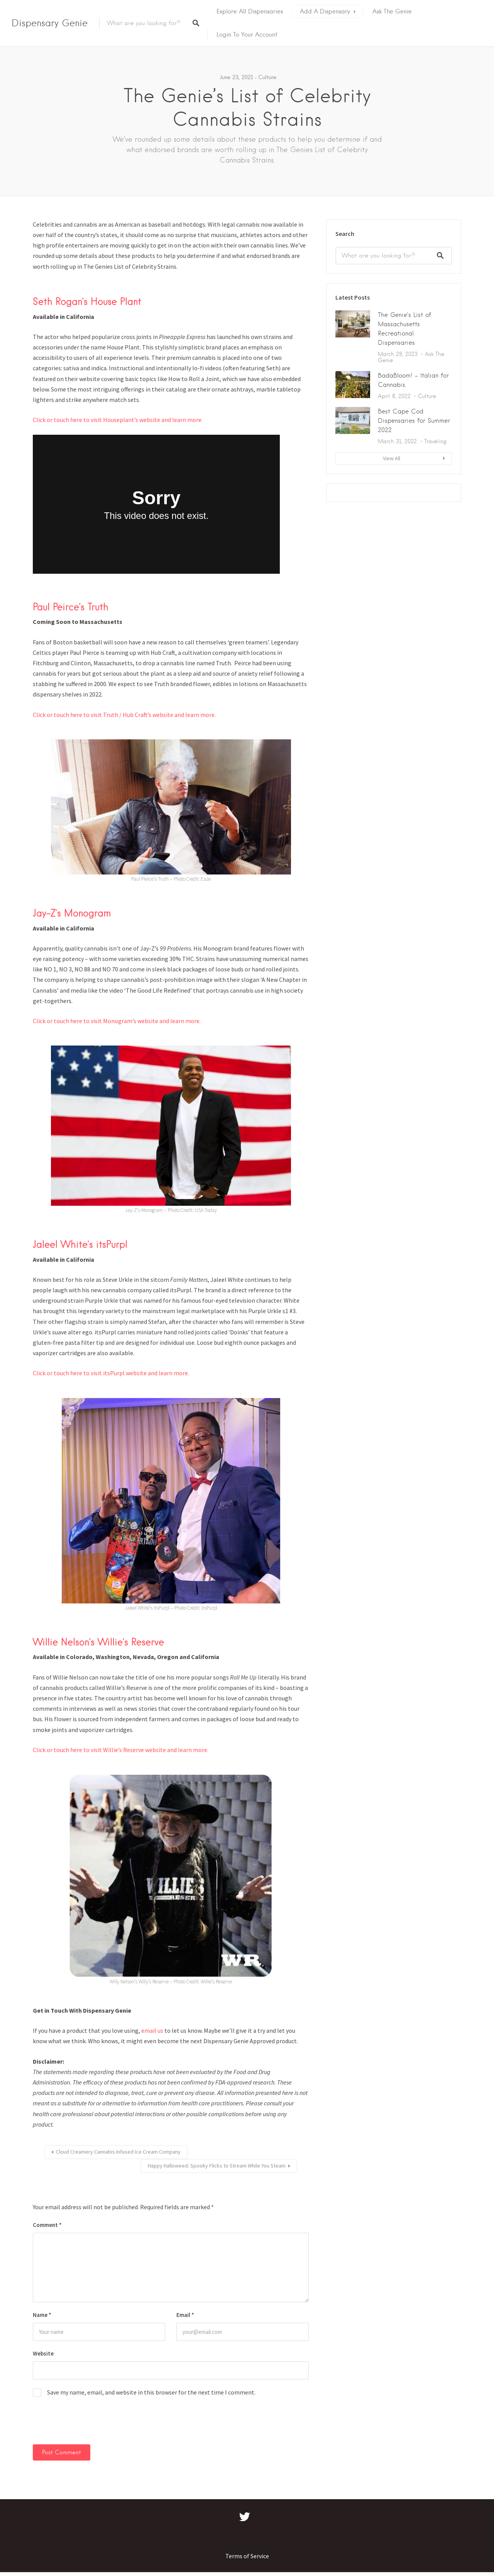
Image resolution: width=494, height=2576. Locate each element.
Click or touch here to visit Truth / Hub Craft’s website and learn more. (124, 715)
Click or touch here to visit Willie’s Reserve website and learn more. (120, 1750)
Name (42, 2314)
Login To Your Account (247, 34)
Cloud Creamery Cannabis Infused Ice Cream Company (118, 2151)
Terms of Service (247, 2556)
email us (152, 2030)
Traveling (435, 441)
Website (43, 2353)
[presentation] (85, 2425)
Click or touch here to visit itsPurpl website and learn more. (111, 1373)
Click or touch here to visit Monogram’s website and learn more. (117, 1021)
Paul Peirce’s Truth (70, 606)
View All (391, 458)
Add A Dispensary (325, 11)
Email (185, 2314)
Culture (267, 77)
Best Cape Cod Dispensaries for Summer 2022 (414, 421)
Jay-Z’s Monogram (72, 913)
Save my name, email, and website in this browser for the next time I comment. (151, 2392)
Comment (47, 2225)
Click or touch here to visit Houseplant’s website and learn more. (118, 420)
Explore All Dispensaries (250, 11)
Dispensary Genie (50, 23)
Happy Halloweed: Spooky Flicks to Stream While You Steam (217, 2165)
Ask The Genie (392, 11)
